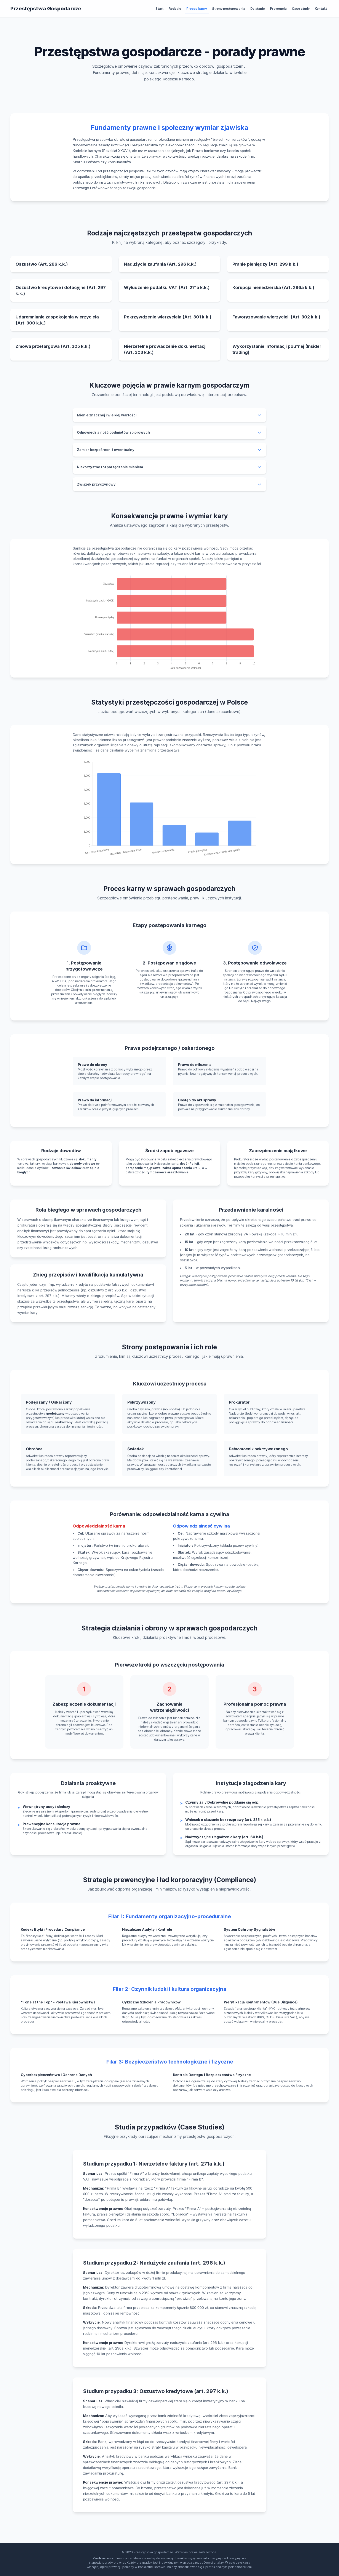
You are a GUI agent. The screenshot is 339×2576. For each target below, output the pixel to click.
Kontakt (321, 8)
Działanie (257, 8)
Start (159, 8)
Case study (301, 8)
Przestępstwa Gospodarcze (45, 8)
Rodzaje (175, 8)
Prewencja (278, 8)
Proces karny (196, 8)
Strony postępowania (228, 8)
